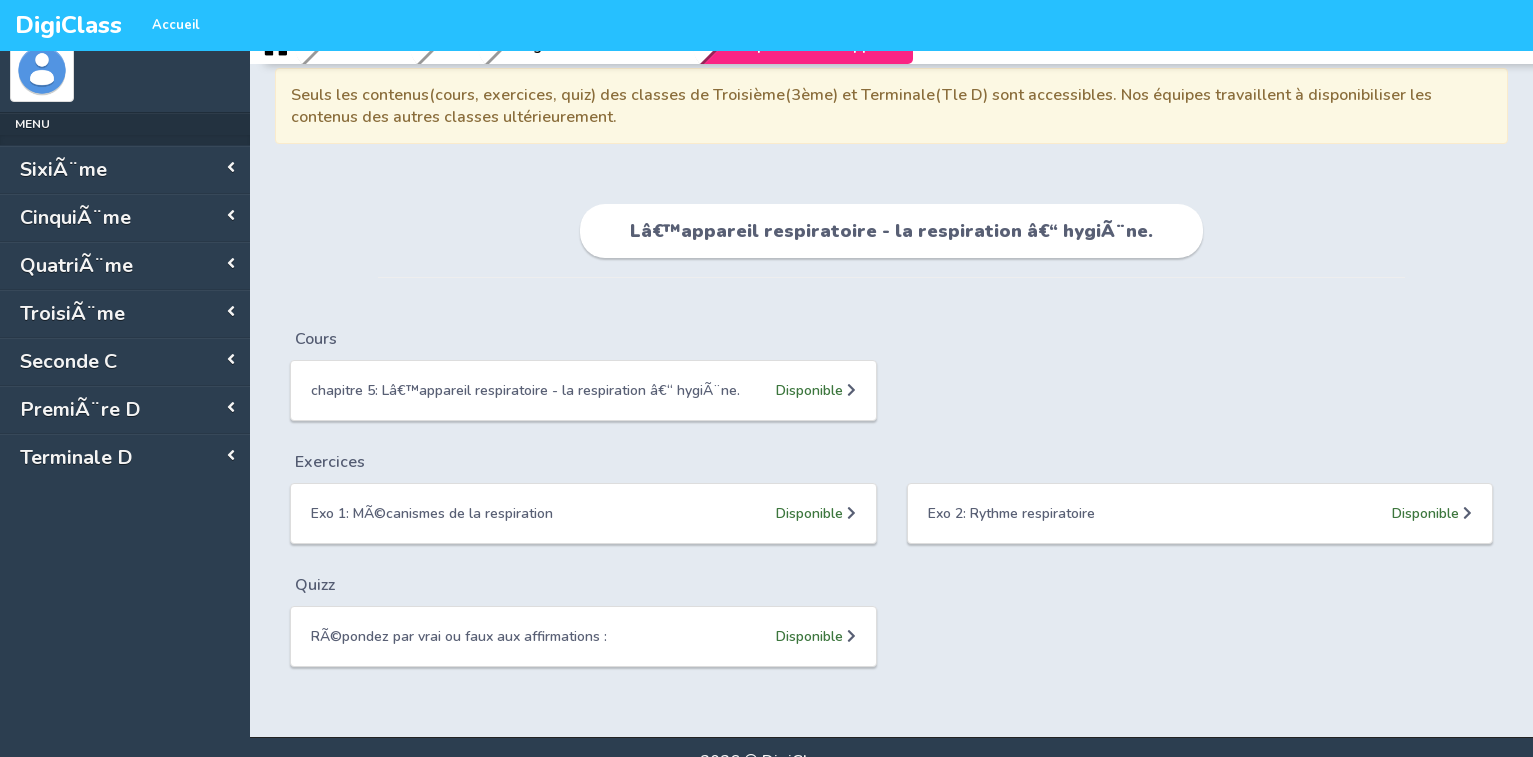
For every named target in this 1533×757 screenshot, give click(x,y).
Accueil (176, 25)
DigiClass (68, 25)
